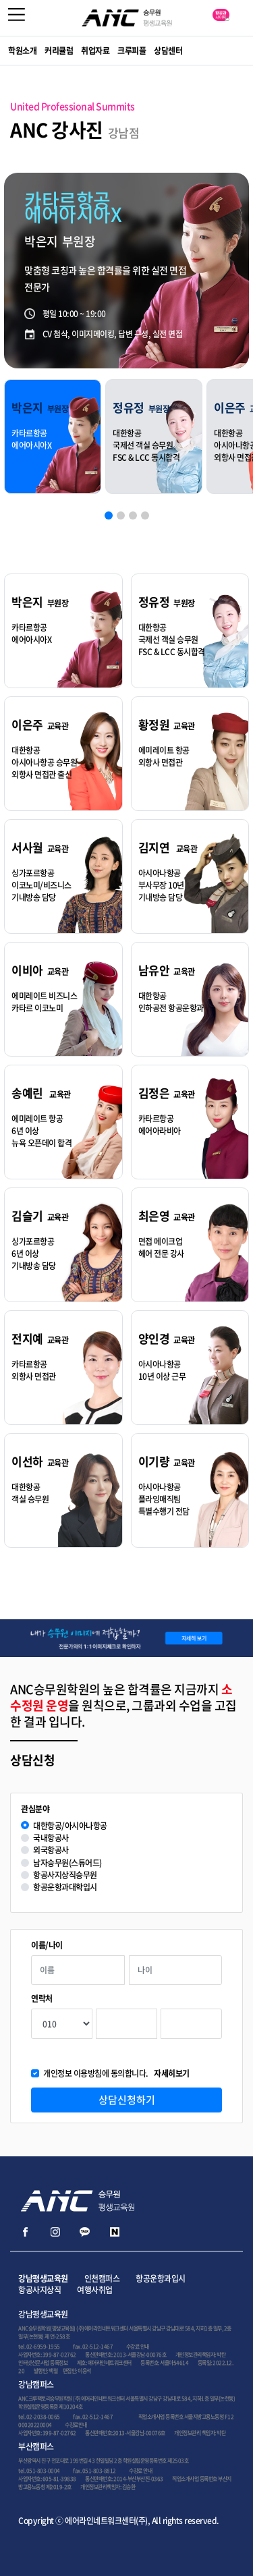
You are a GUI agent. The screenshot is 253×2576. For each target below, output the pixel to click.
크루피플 (131, 51)
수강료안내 (76, 2425)
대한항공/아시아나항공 (70, 1826)
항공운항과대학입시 (65, 1887)
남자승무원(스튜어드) (67, 1863)
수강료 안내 (137, 2347)
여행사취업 (95, 2290)
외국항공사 (51, 1850)
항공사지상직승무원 (65, 1875)
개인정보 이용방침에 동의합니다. (116, 2073)
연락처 (42, 1999)
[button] (109, 515)
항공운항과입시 (161, 2278)
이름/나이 (47, 1945)
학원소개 (22, 51)
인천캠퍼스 (102, 2278)
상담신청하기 (127, 2099)
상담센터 (168, 51)
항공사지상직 (39, 2290)
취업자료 (95, 51)
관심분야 (35, 1809)
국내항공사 (51, 1838)
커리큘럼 (59, 51)
